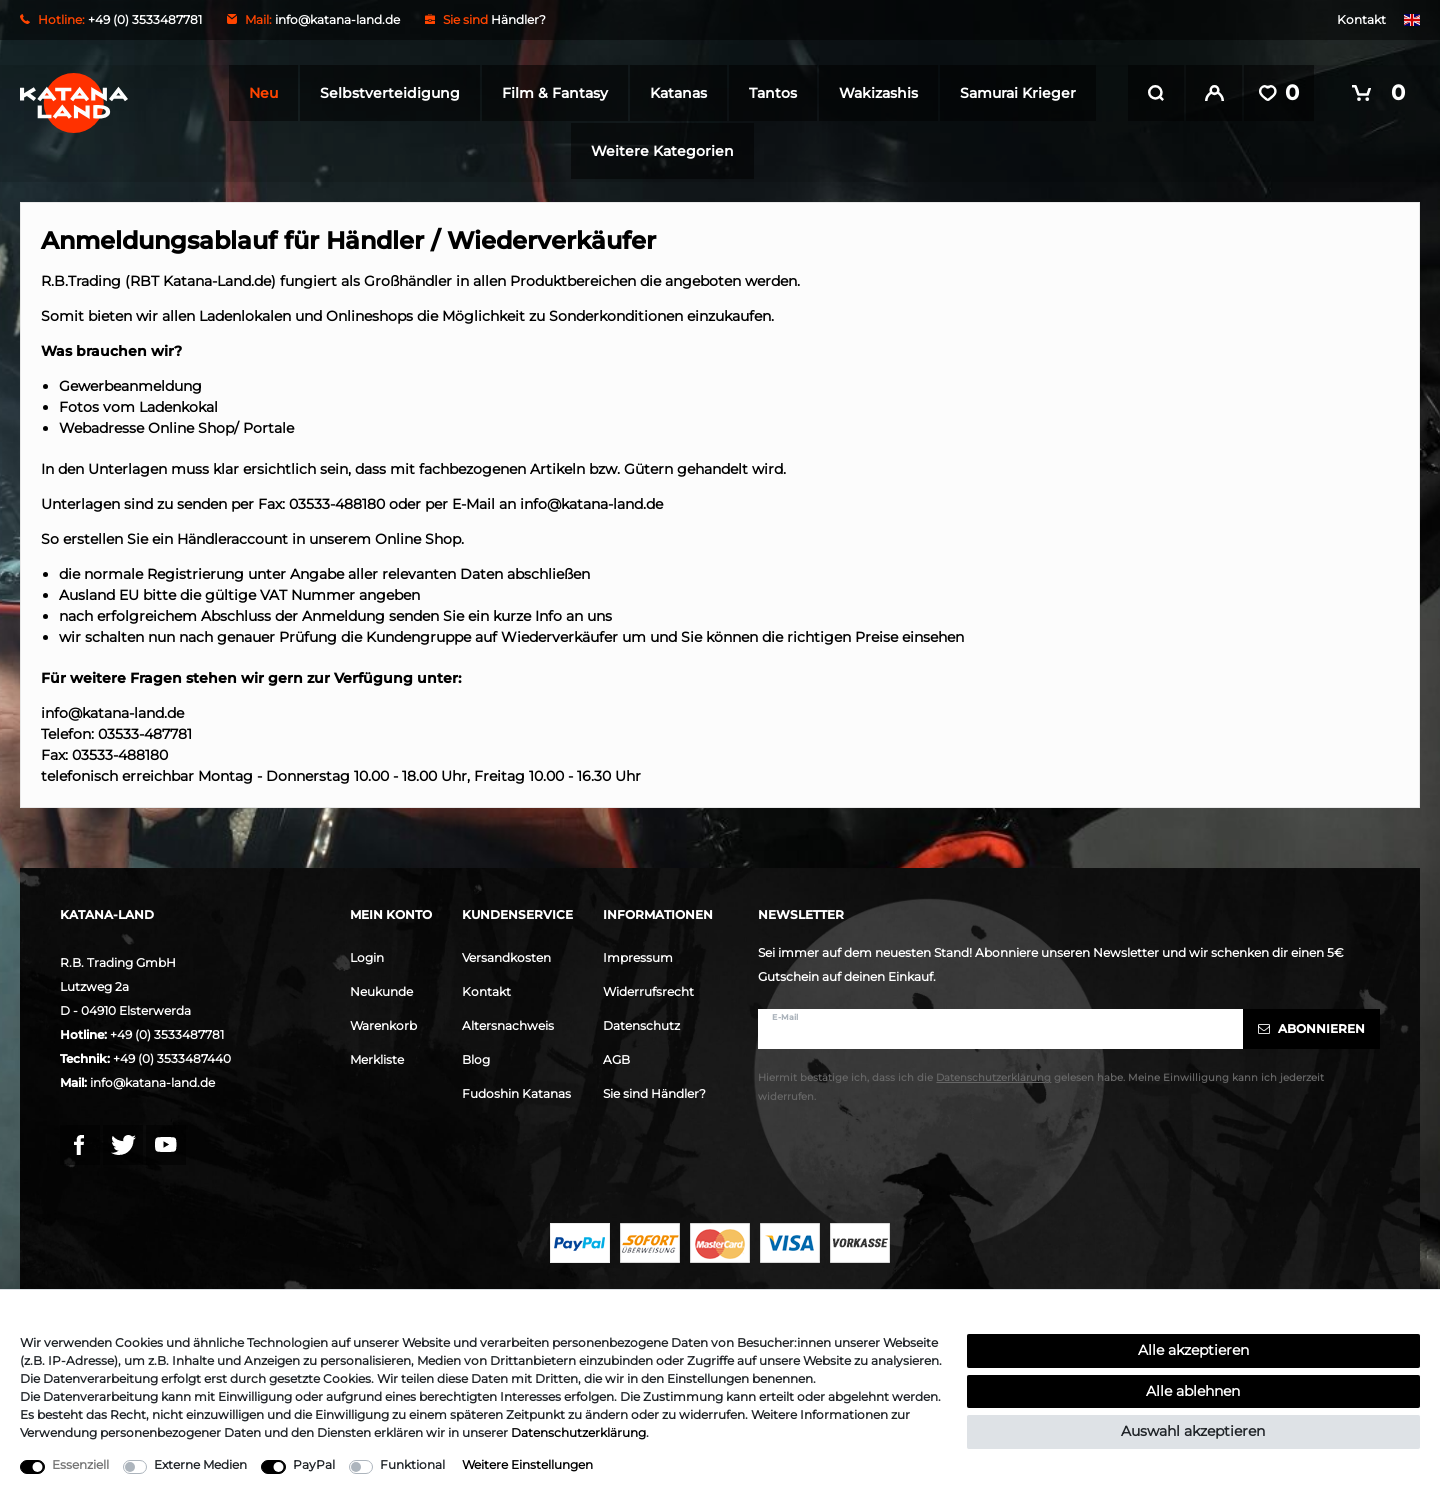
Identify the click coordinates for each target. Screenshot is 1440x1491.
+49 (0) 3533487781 (167, 1032)
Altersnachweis (508, 1023)
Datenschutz (641, 1023)
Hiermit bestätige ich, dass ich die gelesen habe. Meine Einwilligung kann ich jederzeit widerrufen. (1041, 1086)
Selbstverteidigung (384, 93)
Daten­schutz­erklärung (578, 1432)
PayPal (314, 1464)
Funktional (412, 1464)
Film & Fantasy (549, 93)
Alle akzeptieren (1193, 1350)
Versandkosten (506, 955)
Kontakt (1361, 19)
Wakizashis (872, 93)
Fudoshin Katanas (516, 1091)
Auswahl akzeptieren (1193, 1431)
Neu (257, 93)
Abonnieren (1311, 1026)
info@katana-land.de (337, 19)
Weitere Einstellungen (527, 1464)
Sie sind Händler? (654, 1091)
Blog (476, 1057)
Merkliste (377, 1057)
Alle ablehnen (1193, 1391)
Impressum (638, 955)
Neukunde (381, 989)
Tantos (767, 93)
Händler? (518, 19)
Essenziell (80, 1464)
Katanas (672, 93)
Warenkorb (383, 1023)
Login (367, 955)
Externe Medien (200, 1464)
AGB (616, 1057)
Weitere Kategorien (656, 151)
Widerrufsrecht (648, 989)
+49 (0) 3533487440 (172, 1056)
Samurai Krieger (1012, 93)
